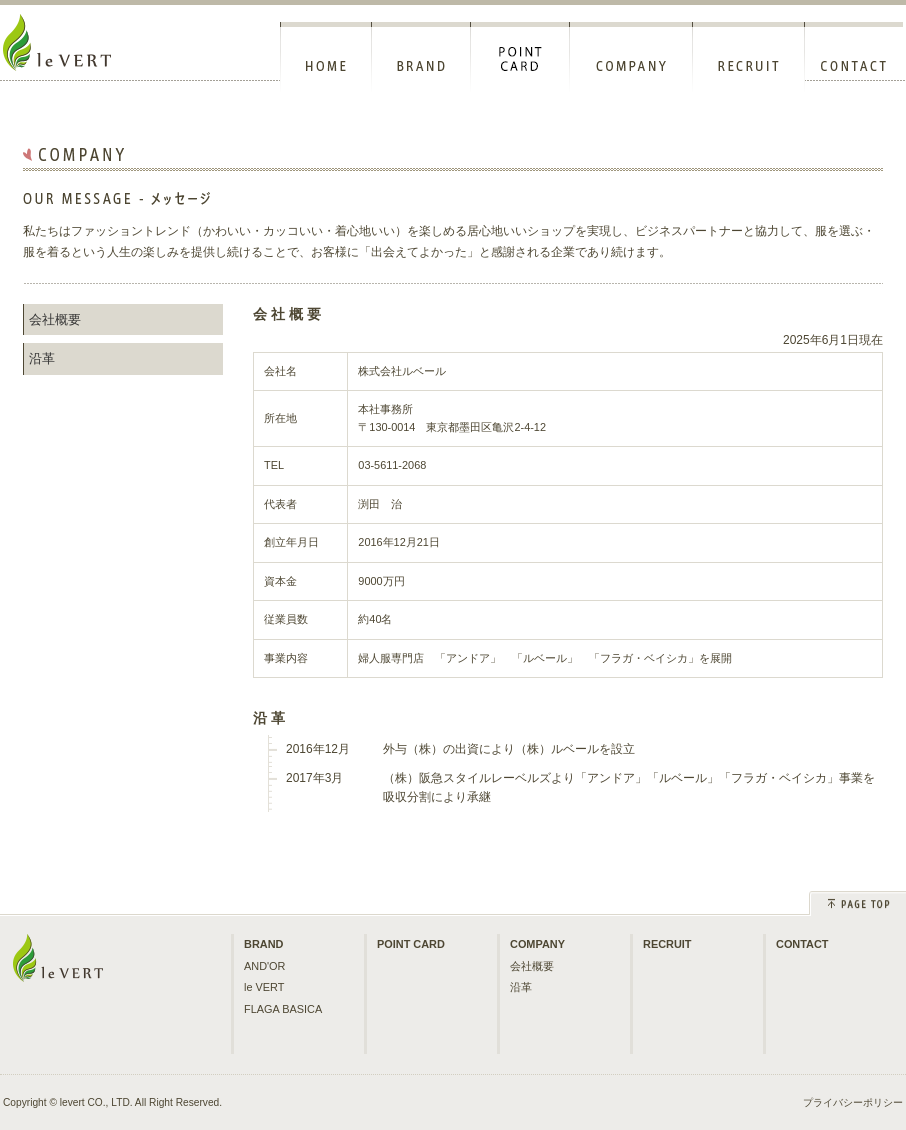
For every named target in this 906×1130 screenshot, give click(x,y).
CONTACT (854, 57)
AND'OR (264, 966)
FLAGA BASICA (283, 1009)
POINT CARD (520, 57)
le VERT (264, 987)
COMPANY (631, 57)
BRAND (421, 57)
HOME (326, 57)
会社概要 (55, 319)
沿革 (42, 358)
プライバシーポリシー (853, 1102)
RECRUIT (749, 57)
